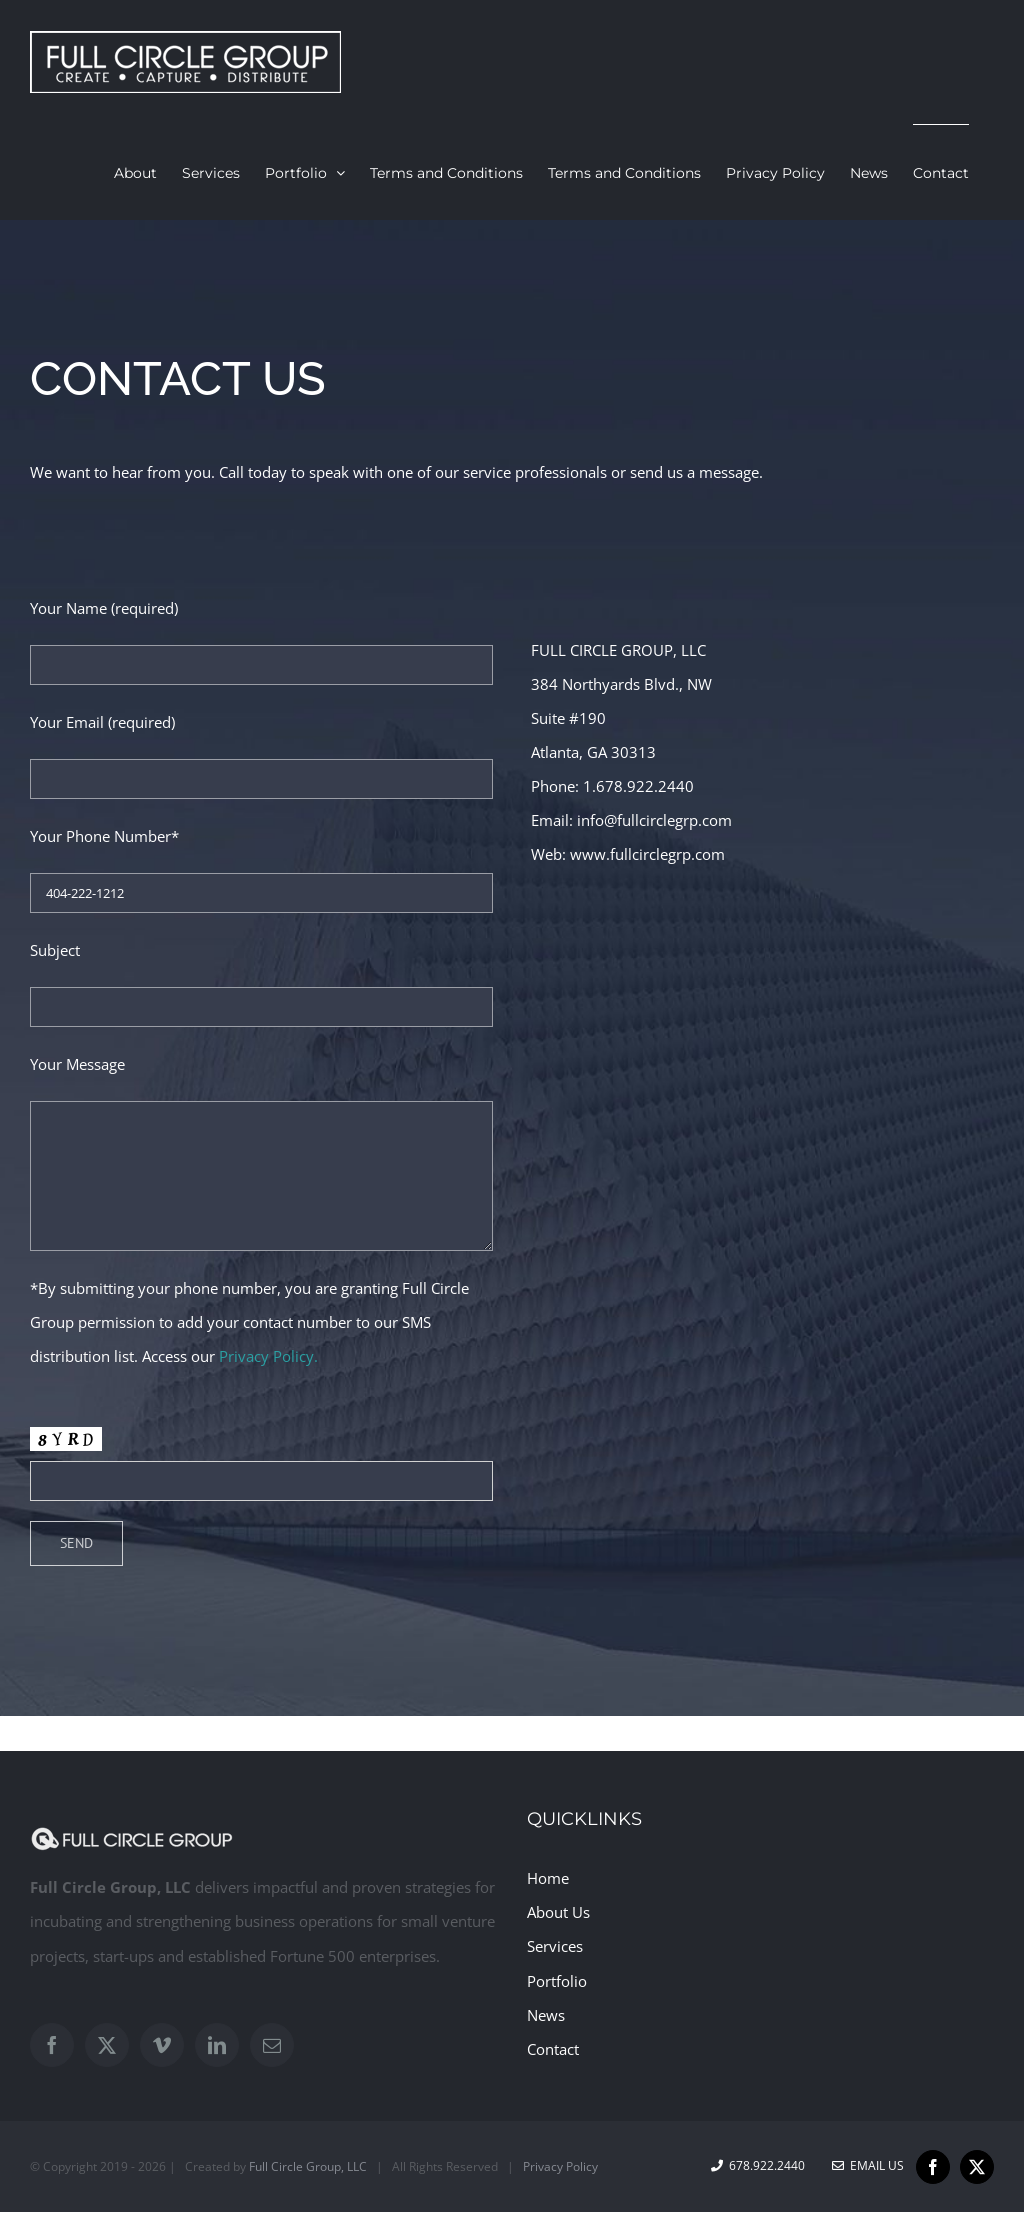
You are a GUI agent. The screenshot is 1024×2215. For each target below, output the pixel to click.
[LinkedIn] (217, 2045)
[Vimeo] (162, 2045)
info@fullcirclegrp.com (654, 820)
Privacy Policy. (268, 1356)
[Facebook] (52, 2045)
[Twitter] (107, 2045)
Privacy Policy (560, 2166)
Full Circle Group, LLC (308, 2166)
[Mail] (272, 2045)
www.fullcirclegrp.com (647, 854)
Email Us (868, 2165)
